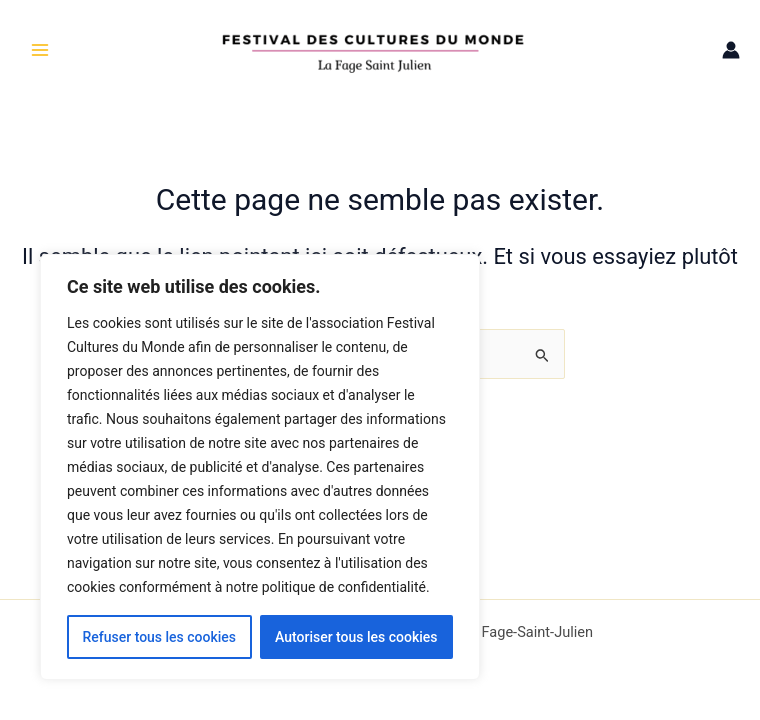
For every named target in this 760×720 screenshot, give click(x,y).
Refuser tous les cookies (159, 637)
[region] (260, 467)
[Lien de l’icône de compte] (731, 50)
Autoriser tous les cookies (356, 637)
